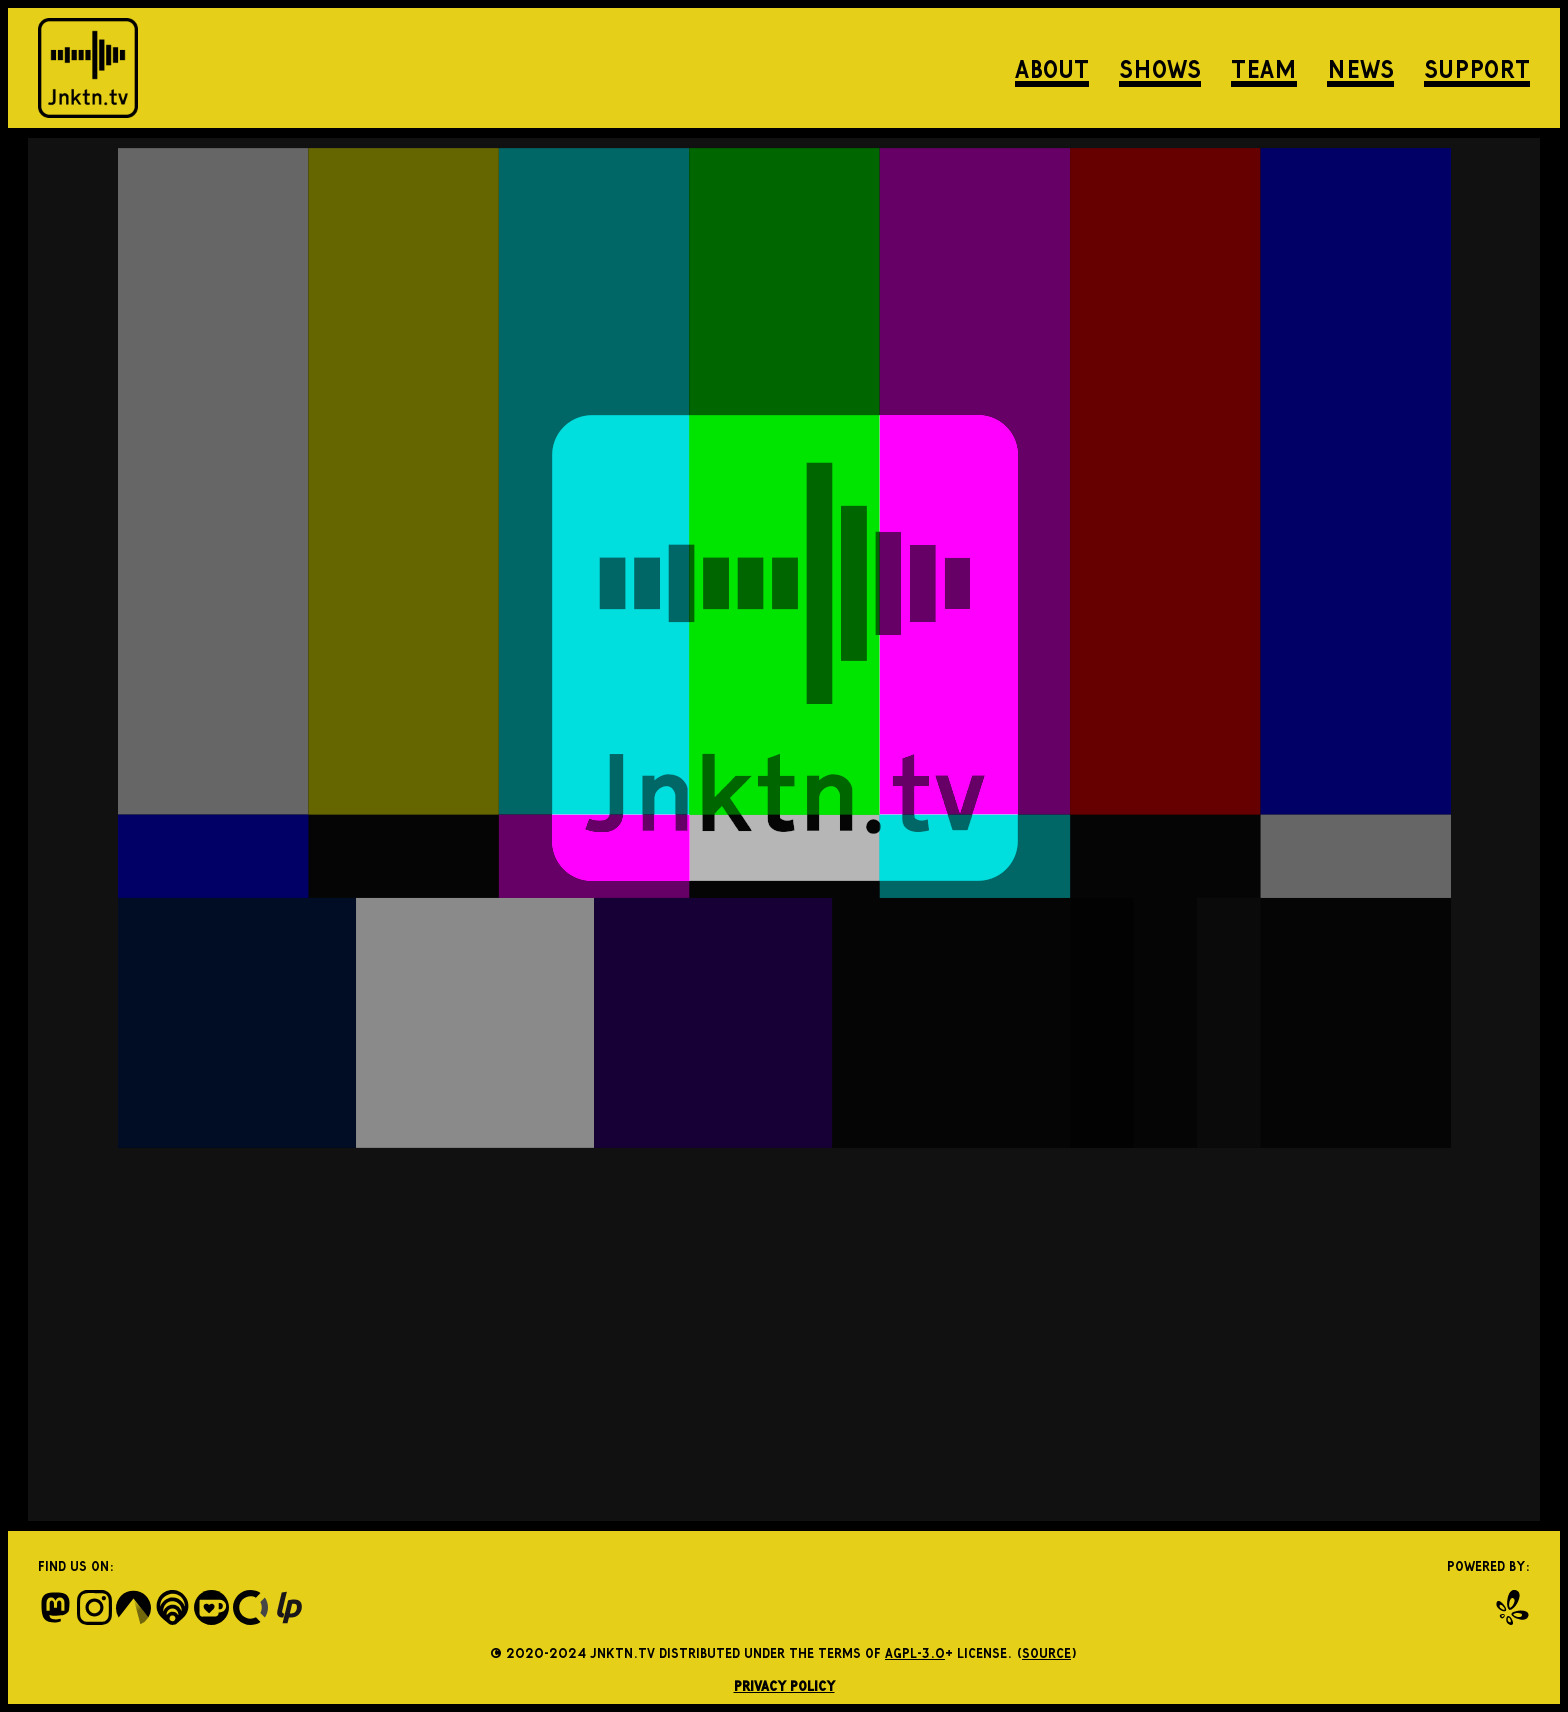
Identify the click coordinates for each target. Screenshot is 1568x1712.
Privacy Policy (784, 1685)
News (1360, 68)
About (1052, 68)
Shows (1160, 68)
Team (1264, 68)
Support (1477, 68)
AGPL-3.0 (915, 1652)
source (1046, 1652)
